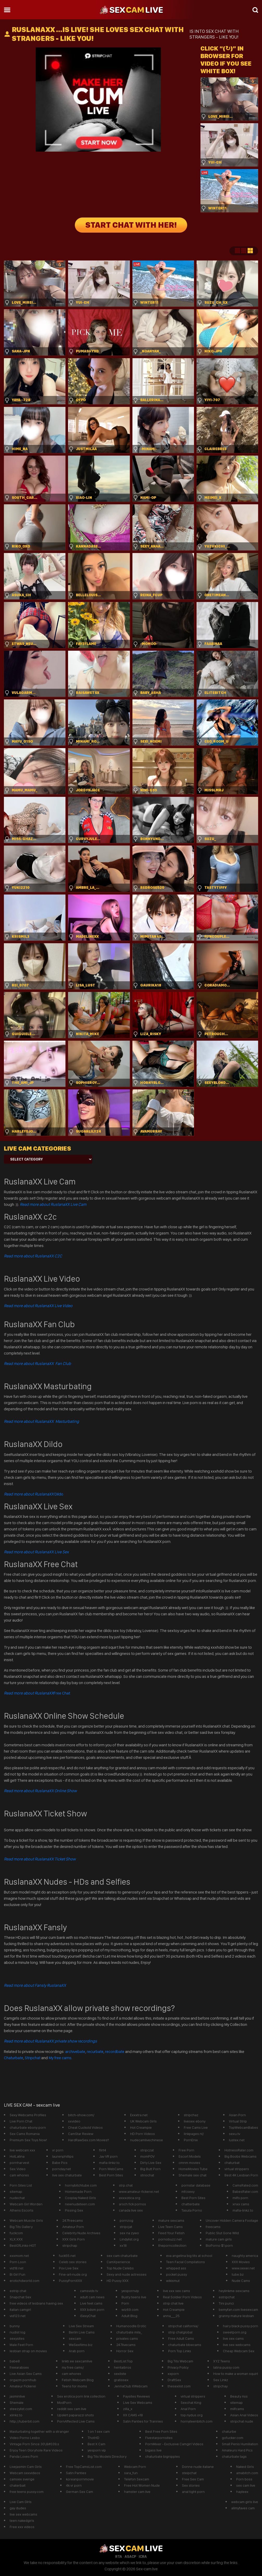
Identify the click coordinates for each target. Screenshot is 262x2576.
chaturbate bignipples (162, 2456)
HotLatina (17, 2156)
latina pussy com (226, 2367)
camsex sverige (22, 2479)
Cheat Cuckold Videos (85, 2127)
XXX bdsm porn (92, 2309)
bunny (15, 2326)
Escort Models (190, 2156)
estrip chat (18, 2291)
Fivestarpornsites (159, 2438)
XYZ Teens (221, 2361)
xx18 (123, 2245)
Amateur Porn (73, 2227)
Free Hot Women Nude (142, 2485)
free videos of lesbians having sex (36, 2303)
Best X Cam (96, 2444)
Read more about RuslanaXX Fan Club (37, 1363)
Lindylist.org (129, 2239)
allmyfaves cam (243, 2508)
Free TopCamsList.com (84, 2467)
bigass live (153, 2450)
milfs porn (240, 2198)
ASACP (130, 2556)
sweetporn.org (234, 2332)
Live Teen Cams (170, 2227)
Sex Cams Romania (25, 2134)
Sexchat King (191, 2402)
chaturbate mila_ (129, 2332)
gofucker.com (232, 2438)
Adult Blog (129, 2316)
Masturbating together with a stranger (39, 2431)
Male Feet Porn (21, 2345)
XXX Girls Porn (73, 2239)
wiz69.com (129, 2309)
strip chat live (173, 2303)
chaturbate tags (234, 2456)
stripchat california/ (183, 2326)
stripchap (69, 2245)
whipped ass (176, 2268)
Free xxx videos (22, 2527)
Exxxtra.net (139, 2115)
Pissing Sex (74, 2210)
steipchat (189, 2473)
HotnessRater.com (238, 2150)
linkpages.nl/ (194, 2134)
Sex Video (18, 2169)
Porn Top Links (179, 2351)
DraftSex (174, 2380)
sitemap (16, 2191)
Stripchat (32, 2057)
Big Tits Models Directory (107, 2456)
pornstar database (195, 2185)
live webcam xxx (22, 2150)
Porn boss (244, 2479)
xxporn (173, 2374)
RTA (118, 2556)
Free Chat (37, 1693)
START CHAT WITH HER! (131, 225)
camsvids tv (89, 2291)
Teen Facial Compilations (185, 2262)
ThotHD (93, 2438)
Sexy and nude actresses (127, 2274)
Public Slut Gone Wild (222, 2233)
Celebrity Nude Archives (81, 2233)
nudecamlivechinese (146, 2140)
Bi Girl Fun (17, 2274)
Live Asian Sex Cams (26, 2374)
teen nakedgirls (22, 2520)
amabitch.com (247, 2473)
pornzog (126, 2220)
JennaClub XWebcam (131, 2386)
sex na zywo (129, 2233)
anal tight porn (193, 2492)
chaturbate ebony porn (28, 2127)
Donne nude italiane (198, 2467)
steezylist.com (21, 2409)
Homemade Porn (78, 2191)
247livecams (126, 2345)
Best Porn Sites (111, 2175)
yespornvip (130, 2291)
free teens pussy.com (27, 2492)
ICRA (143, 2556)
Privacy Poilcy (178, 2367)
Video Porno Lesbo (25, 2438)
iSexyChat (88, 2316)
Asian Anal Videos (244, 2415)
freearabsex (19, 2367)
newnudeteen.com (80, 2204)
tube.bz (238, 2274)
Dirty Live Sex (150, 2163)
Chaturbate (13, 2057)
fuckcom (16, 2233)
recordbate (114, 2051)
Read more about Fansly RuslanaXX (35, 1985)
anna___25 (171, 2316)
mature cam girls (219, 2239)
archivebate (75, 2051)
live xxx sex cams (176, 2291)
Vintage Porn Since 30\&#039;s (34, 2444)
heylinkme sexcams (234, 2291)
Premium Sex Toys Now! (28, 2140)
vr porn (57, 2150)
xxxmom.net (19, 2256)
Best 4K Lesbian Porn (241, 2175)
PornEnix (191, 2140)
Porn (125, 2303)
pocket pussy (176, 2274)
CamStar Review (80, 2134)
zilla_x (127, 2409)
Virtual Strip (238, 2121)
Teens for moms (74, 2386)
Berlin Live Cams (82, 2332)
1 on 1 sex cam (99, 2431)
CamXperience (118, 2262)
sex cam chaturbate (122, 2256)
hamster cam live (137, 2492)
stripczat (147, 2150)
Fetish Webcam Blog (78, 2380)
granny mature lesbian (236, 2316)
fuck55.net (67, 2256)
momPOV (147, 2156)
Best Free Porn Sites (161, 2431)
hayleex (242, 2492)
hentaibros (122, 2367)
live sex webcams (237, 2345)
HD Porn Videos (142, 2134)
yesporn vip (97, 2450)
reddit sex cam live (71, 2409)
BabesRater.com (245, 2191)
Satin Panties (76, 2473)
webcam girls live (244, 2502)
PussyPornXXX (70, 2281)
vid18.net (16, 2268)
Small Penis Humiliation (240, 2444)
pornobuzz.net (170, 2239)
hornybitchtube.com (81, 2185)
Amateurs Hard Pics (237, 2450)
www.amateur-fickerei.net (139, 2191)
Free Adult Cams (181, 2338)
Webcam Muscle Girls (26, 2220)
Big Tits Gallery (21, 2227)
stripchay (220, 2386)
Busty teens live (133, 2297)
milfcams (237, 2409)
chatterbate (190, 2204)
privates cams (127, 2338)
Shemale (16, 2402)
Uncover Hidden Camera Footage (232, 2220)
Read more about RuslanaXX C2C (33, 1255)
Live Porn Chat (21, 2121)
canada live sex (131, 2210)
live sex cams (233, 2338)
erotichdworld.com (24, 2281)
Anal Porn (188, 2409)
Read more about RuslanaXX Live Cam (53, 1204)
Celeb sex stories (73, 2262)
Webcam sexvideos (25, 2473)
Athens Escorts (21, 2210)
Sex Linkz (220, 2380)
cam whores (19, 2175)
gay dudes (18, 2508)
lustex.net (237, 2140)
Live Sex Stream (81, 2326)
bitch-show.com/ (81, 2115)
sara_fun (131, 2473)
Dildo (33, 1494)
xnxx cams (241, 2204)
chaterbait (18, 2485)
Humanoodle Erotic (131, 2326)
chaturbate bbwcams (184, 2345)
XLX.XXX (16, 2239)
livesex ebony (194, 2121)
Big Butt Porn (150, 2169)
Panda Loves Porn (24, 2456)
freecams (213, 2227)
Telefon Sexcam (136, 2479)
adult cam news (92, 2297)
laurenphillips (63, 2156)
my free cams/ (73, 2367)
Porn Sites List (21, 2185)
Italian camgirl (20, 2309)
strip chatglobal (180, 2332)
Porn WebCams (111, 2169)
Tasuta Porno (191, 2210)
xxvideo (74, 2121)
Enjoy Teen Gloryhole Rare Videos (36, 2450)
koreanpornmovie (80, 2479)
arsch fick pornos (132, 2204)
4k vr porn (74, 2485)
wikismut (173, 2281)
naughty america (245, 2256)
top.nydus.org (192, 2415)
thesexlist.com (179, 2386)
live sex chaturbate (67, 2175)
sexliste (120, 2374)
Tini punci (226, 2303)
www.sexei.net (243, 2268)
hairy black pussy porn (240, 2326)
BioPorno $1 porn (219, 2245)
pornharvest (19, 2163)
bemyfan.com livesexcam (238, 2309)
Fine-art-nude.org (73, 2274)
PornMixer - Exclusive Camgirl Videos (174, 2444)
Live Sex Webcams (137, 2402)
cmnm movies (189, 2163)
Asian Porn (237, 2115)
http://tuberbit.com (24, 2421)
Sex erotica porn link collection (81, 2396)
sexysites (17, 2338)
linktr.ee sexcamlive (77, 2361)
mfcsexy (187, 2191)
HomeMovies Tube (193, 2169)
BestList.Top (123, 2361)
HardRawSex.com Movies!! (88, 2140)
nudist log (17, 2332)
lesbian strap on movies (28, 2351)
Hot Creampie (141, 2127)
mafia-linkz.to (109, 2163)
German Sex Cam (79, 2492)
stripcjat (126, 2227)
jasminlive (17, 2396)
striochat (147, 2175)
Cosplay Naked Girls (80, 2198)
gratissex (121, 2380)
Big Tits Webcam (180, 2361)
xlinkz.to (16, 2415)
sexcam (75, 2338)
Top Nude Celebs (120, 2268)
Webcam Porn (135, 2467)
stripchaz (191, 2115)
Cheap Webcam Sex (238, 2351)
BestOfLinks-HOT (23, 2245)
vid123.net (18, 2316)
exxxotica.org (129, 2198)
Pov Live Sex (68, 2268)
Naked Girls (245, 2467)
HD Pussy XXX (118, 2281)
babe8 (15, 2361)
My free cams (59, 2057)
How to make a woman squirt (235, 2374)
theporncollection (172, 2245)
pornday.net (61, 2169)
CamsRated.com (245, 2185)
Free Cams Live (196, 2127)
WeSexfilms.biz (81, 2345)
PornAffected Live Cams (76, 2421)
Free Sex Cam (193, 2479)
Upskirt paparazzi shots (75, 2415)
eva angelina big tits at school (189, 2256)
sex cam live (245, 2485)
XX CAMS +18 (133, 2415)
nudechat (17, 2198)
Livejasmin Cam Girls (26, 2467)
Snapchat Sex (20, 2297)
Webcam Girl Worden (26, 2204)
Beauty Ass (239, 2396)
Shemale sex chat (192, 2175)
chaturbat (232, 2163)
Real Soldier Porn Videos (182, 2297)
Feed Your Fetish (171, 2233)
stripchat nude (241, 2421)
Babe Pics (60, 2163)
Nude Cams (241, 2281)
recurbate (95, 2051)
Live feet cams (91, 2303)
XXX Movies (241, 2262)
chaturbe (229, 2431)
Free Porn (186, 2150)
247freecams (72, 2220)
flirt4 (102, 2150)
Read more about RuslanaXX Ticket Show (40, 1859)
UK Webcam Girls (143, 2121)
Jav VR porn (108, 2156)
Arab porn (76, 2351)
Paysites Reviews (136, 2396)
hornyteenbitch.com (196, 2421)
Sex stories (191, 2485)
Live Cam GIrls (21, 2502)
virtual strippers (236, 2169)
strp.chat (126, 2185)
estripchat (227, 2297)
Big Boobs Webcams (240, 2156)
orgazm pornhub (23, 2380)
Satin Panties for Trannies (143, 2421)
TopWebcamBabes (243, 2127)
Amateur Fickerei (23, 2386)
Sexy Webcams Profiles (28, 2115)
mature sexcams (171, 2220)
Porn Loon (18, 2262)
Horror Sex (124, 2351)
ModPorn (64, 2402)
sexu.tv (234, 2134)
